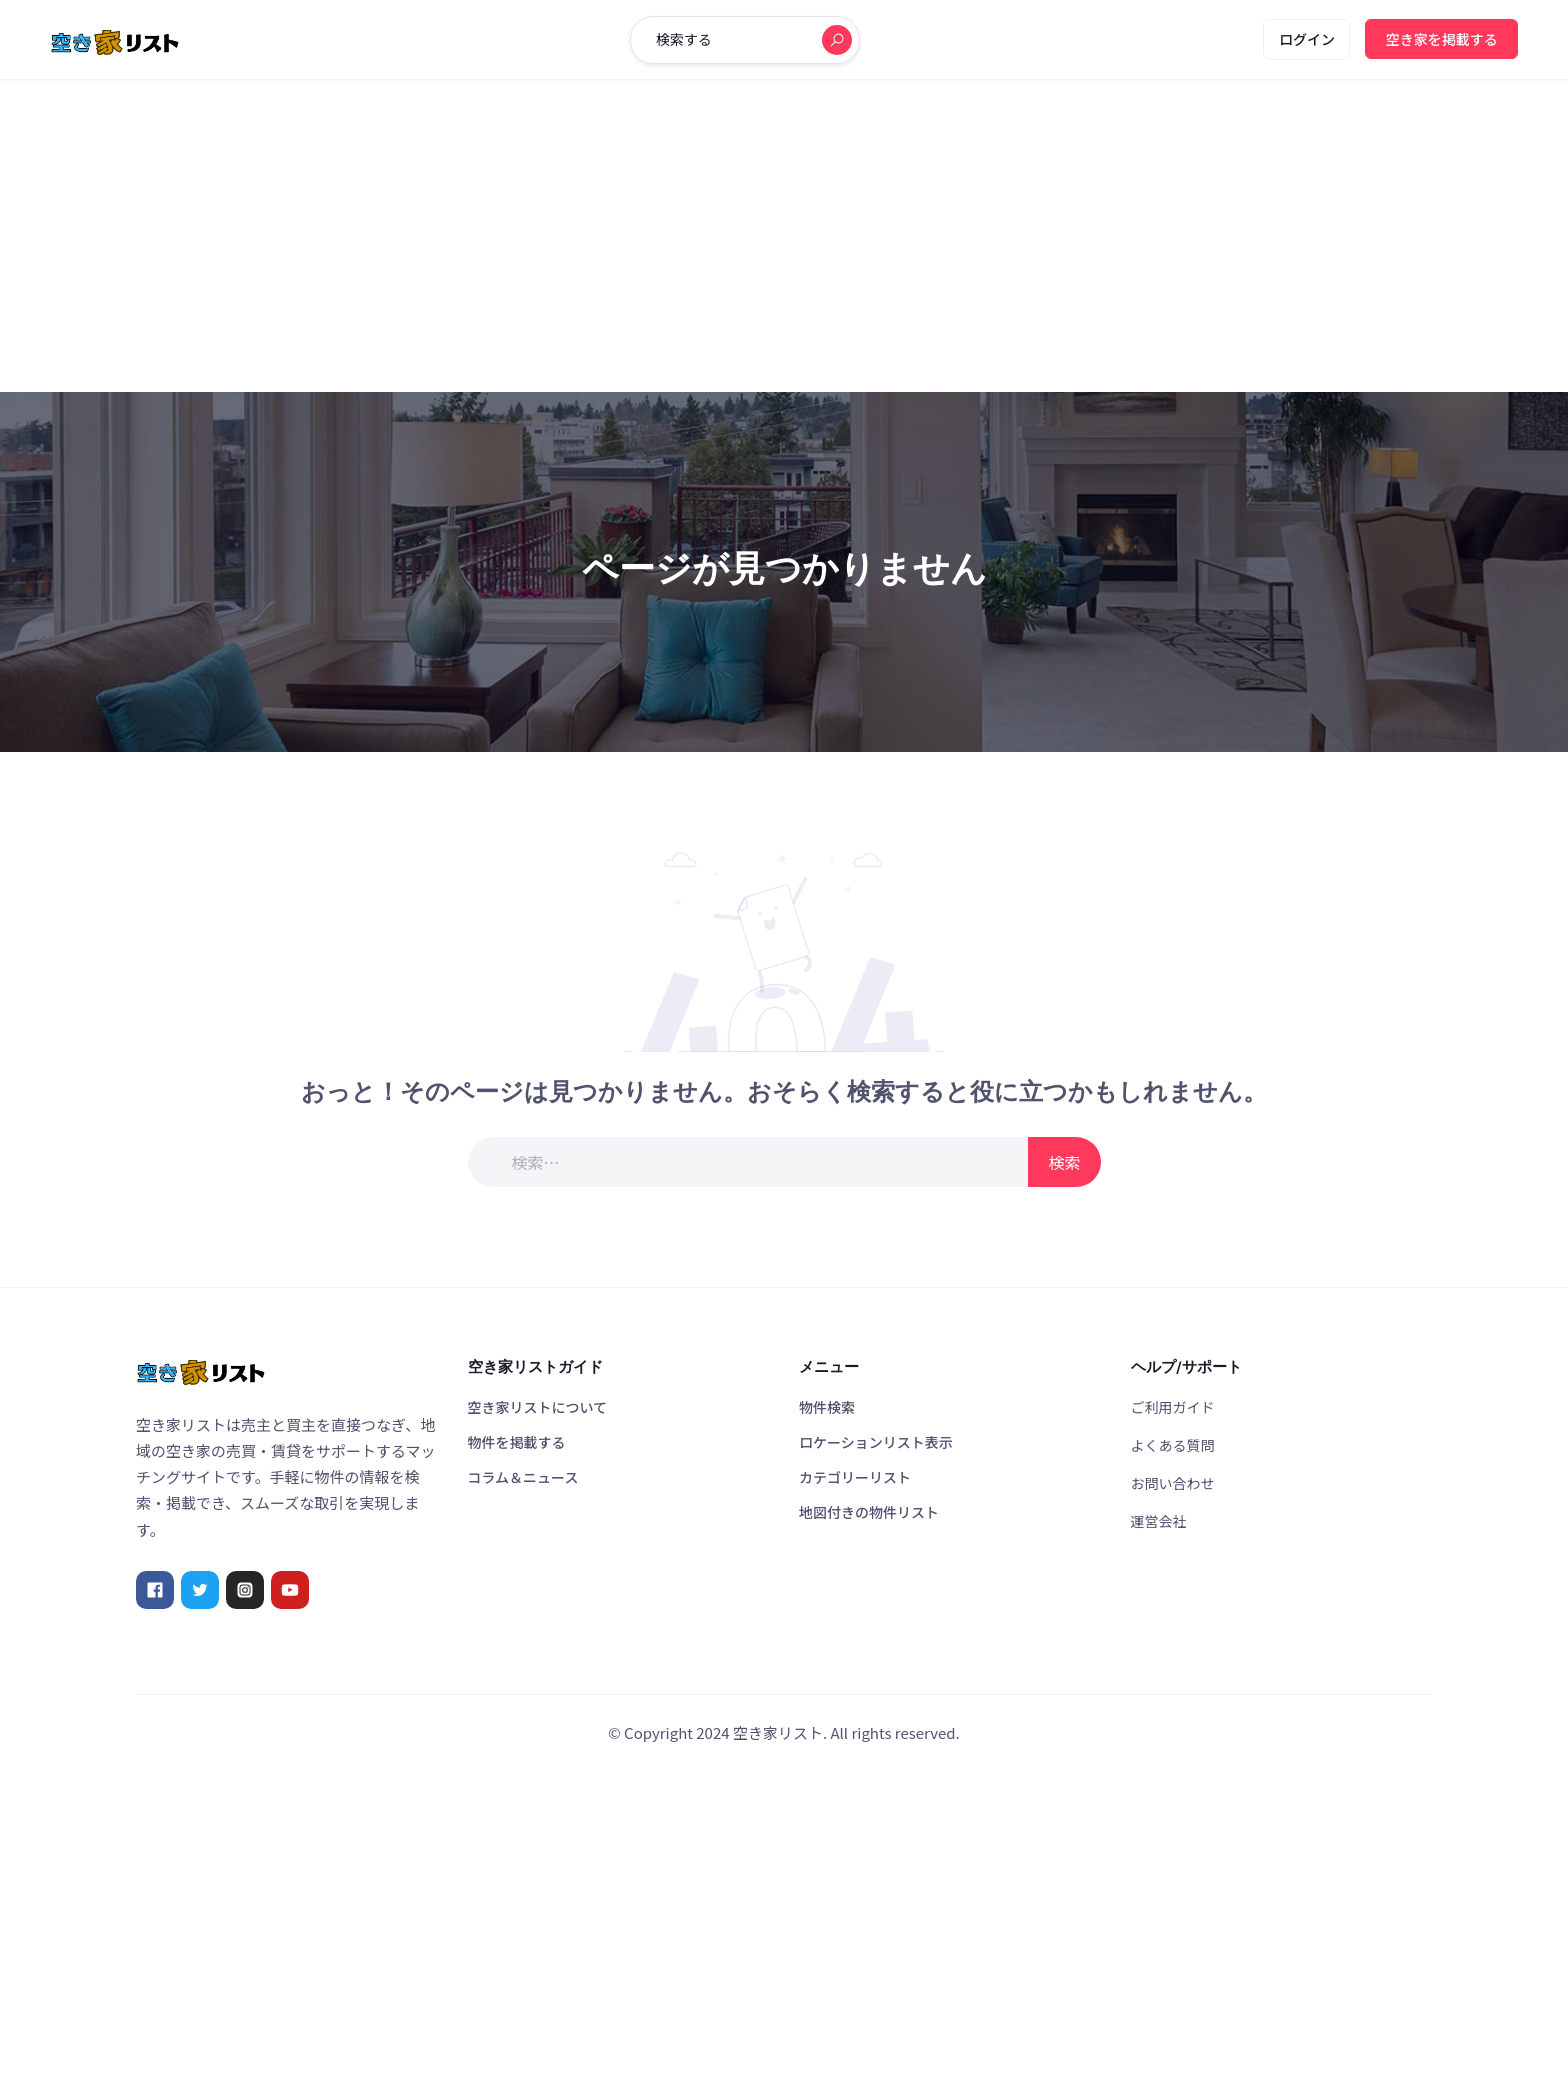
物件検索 (827, 1407)
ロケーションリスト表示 (876, 1442)
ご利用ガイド (1173, 1407)
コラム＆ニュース (523, 1477)
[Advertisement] (784, 236)
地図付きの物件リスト (869, 1512)
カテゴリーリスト (855, 1477)
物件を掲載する (517, 1442)
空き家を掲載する (1442, 39)
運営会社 (1159, 1521)
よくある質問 (1173, 1445)
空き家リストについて (538, 1407)
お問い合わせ (1173, 1483)
